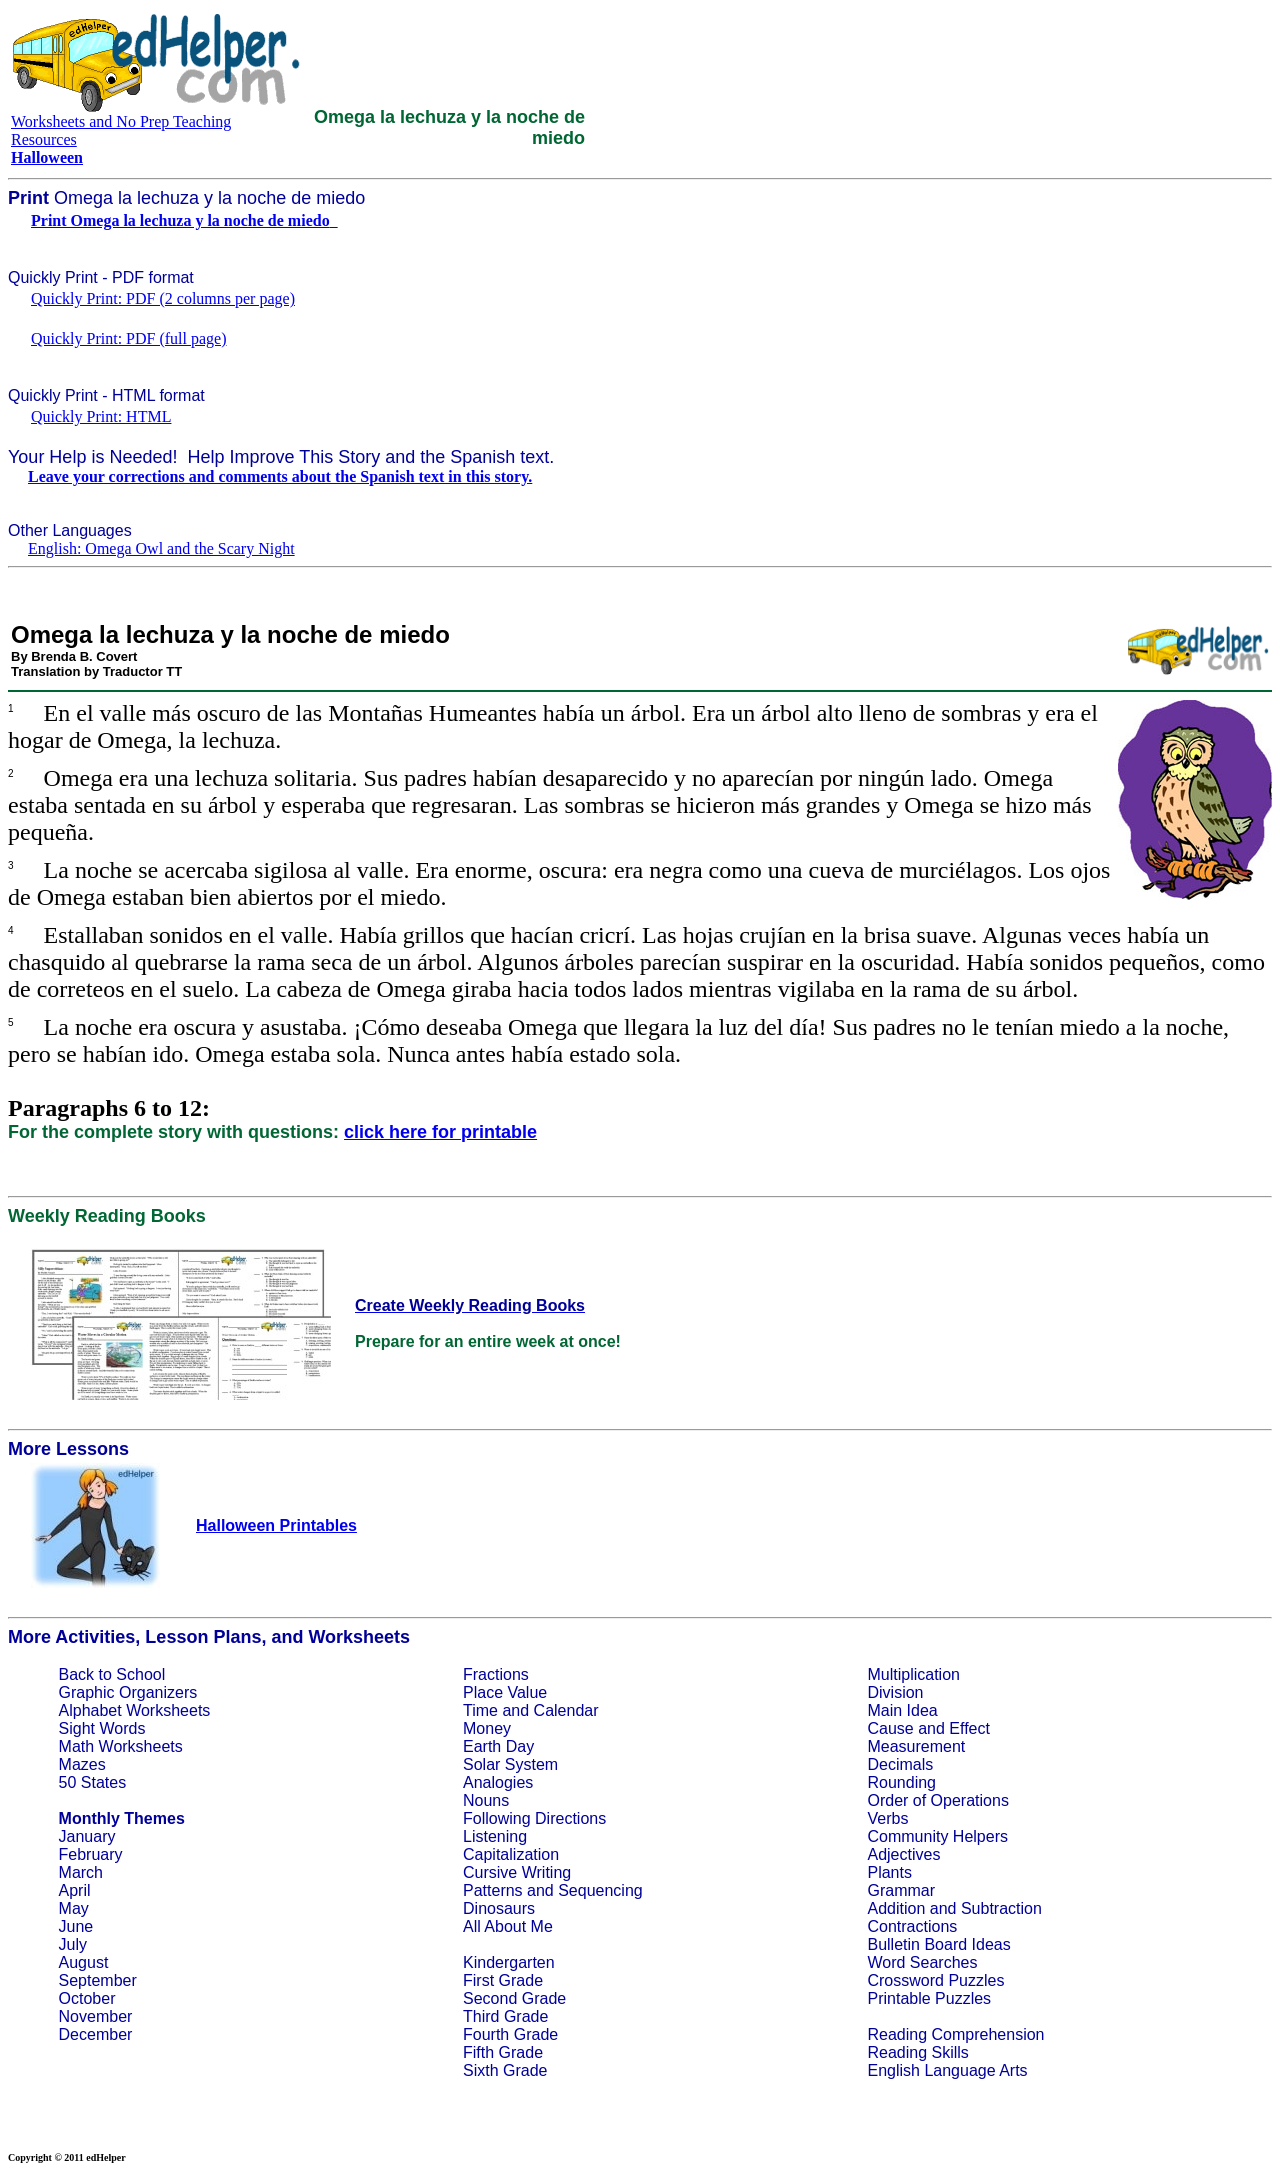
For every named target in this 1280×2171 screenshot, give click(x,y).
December (96, 2034)
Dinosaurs (499, 1908)
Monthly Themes (122, 1818)
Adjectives (903, 1854)
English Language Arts (947, 2070)
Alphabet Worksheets (135, 1710)
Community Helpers (937, 1836)
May (74, 1908)
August (84, 1962)
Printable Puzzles (929, 1998)
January (87, 1836)
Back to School (112, 1674)
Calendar (566, 1710)
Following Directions (534, 1818)
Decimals (900, 1764)
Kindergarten (509, 1962)
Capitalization (511, 1854)
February (91, 1854)
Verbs (887, 1818)
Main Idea (902, 1710)
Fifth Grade (503, 2052)
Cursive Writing (517, 1872)
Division (895, 1692)
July (73, 1944)
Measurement (916, 1746)
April (75, 1890)
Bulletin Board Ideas (938, 1944)
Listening (495, 1836)
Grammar (901, 1890)
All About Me (508, 1926)
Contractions (912, 1926)
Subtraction (1001, 1908)
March (81, 1872)
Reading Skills (917, 2052)
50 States (93, 1782)
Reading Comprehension (955, 2034)
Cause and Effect (928, 1728)
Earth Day (498, 1746)
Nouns (486, 1800)
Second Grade (514, 1998)
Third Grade (505, 2016)
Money (487, 1728)
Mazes (82, 1764)
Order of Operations (937, 1800)
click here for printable (440, 1132)
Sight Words (102, 1728)
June (76, 1926)
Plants (889, 1872)
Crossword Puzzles (935, 1980)
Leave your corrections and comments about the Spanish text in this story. (280, 476)
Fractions (496, 1674)
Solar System (510, 1764)
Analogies (498, 1782)
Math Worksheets (121, 1746)
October (87, 1998)
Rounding (901, 1782)
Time (480, 1710)
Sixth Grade (505, 2070)
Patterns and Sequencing (553, 1890)
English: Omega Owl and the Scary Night (161, 548)
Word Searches (922, 1962)
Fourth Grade (510, 2034)
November (96, 2016)
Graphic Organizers (128, 1692)
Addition (896, 1908)
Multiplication (913, 1674)
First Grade (503, 1980)
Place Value (505, 1692)
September (98, 1980)
